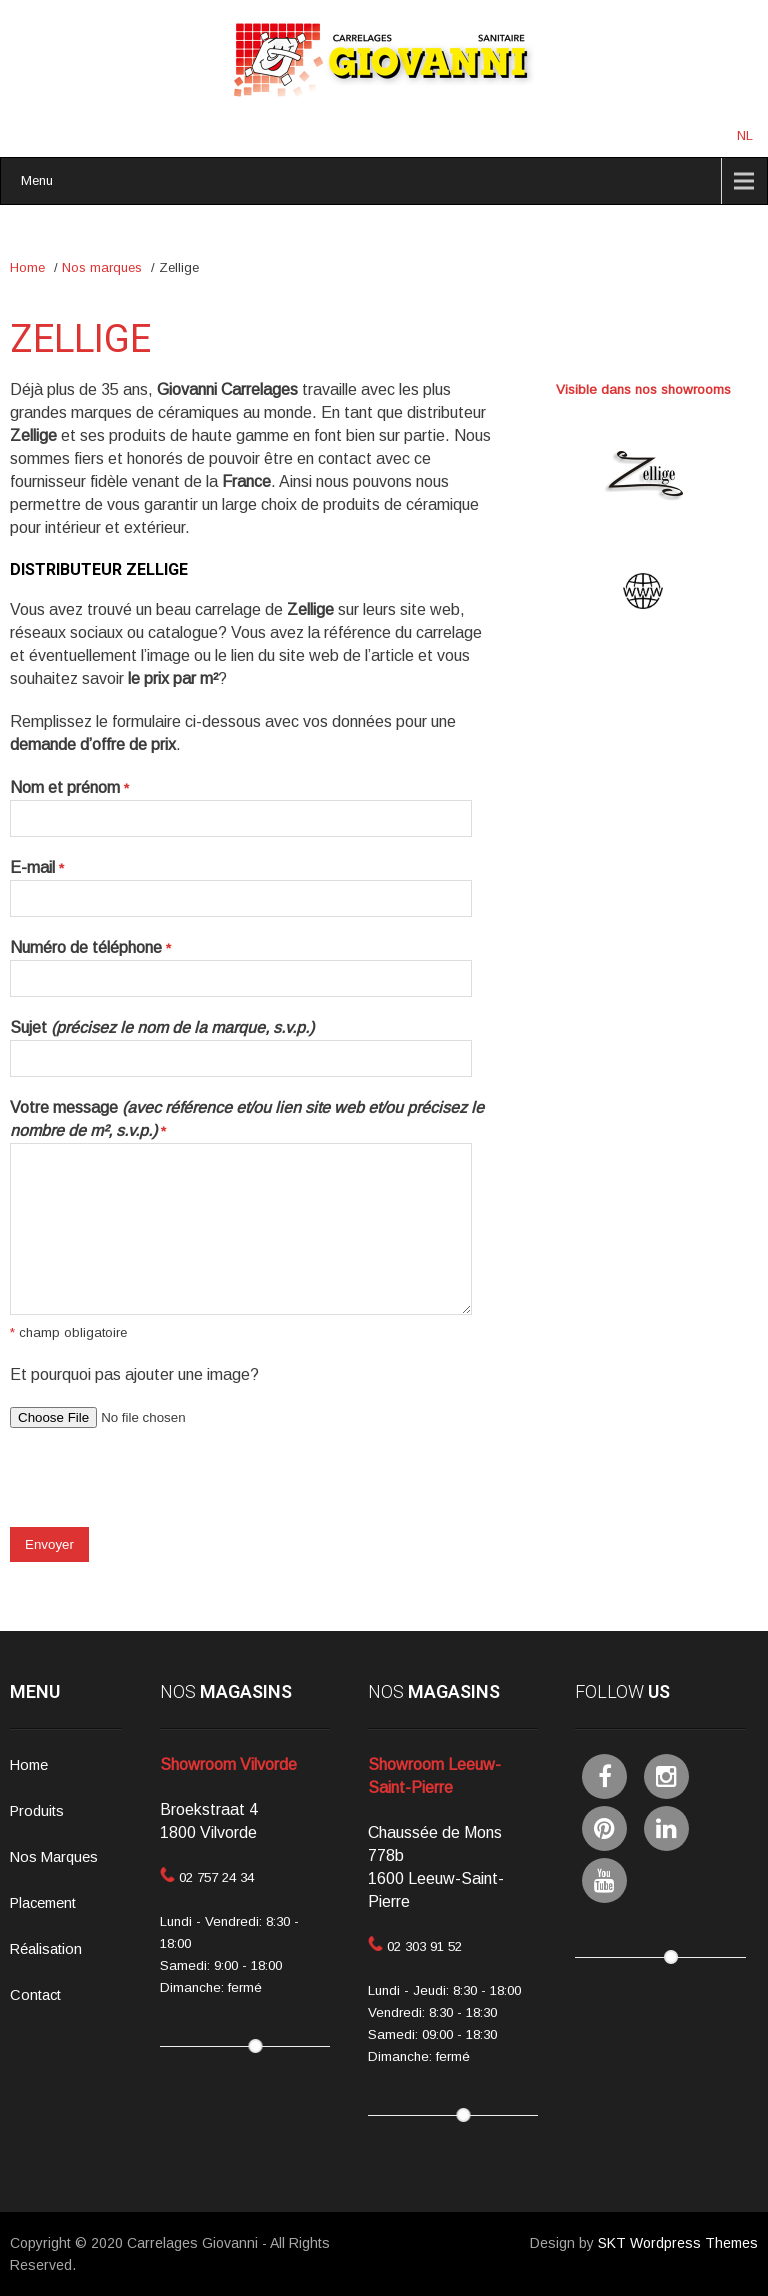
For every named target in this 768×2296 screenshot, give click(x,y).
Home (27, 267)
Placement (43, 1903)
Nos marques (102, 267)
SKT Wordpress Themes (678, 2243)
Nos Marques (54, 1857)
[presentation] (162, 1488)
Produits (37, 1811)
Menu (37, 180)
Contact (35, 1995)
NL (745, 135)
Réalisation (46, 1949)
